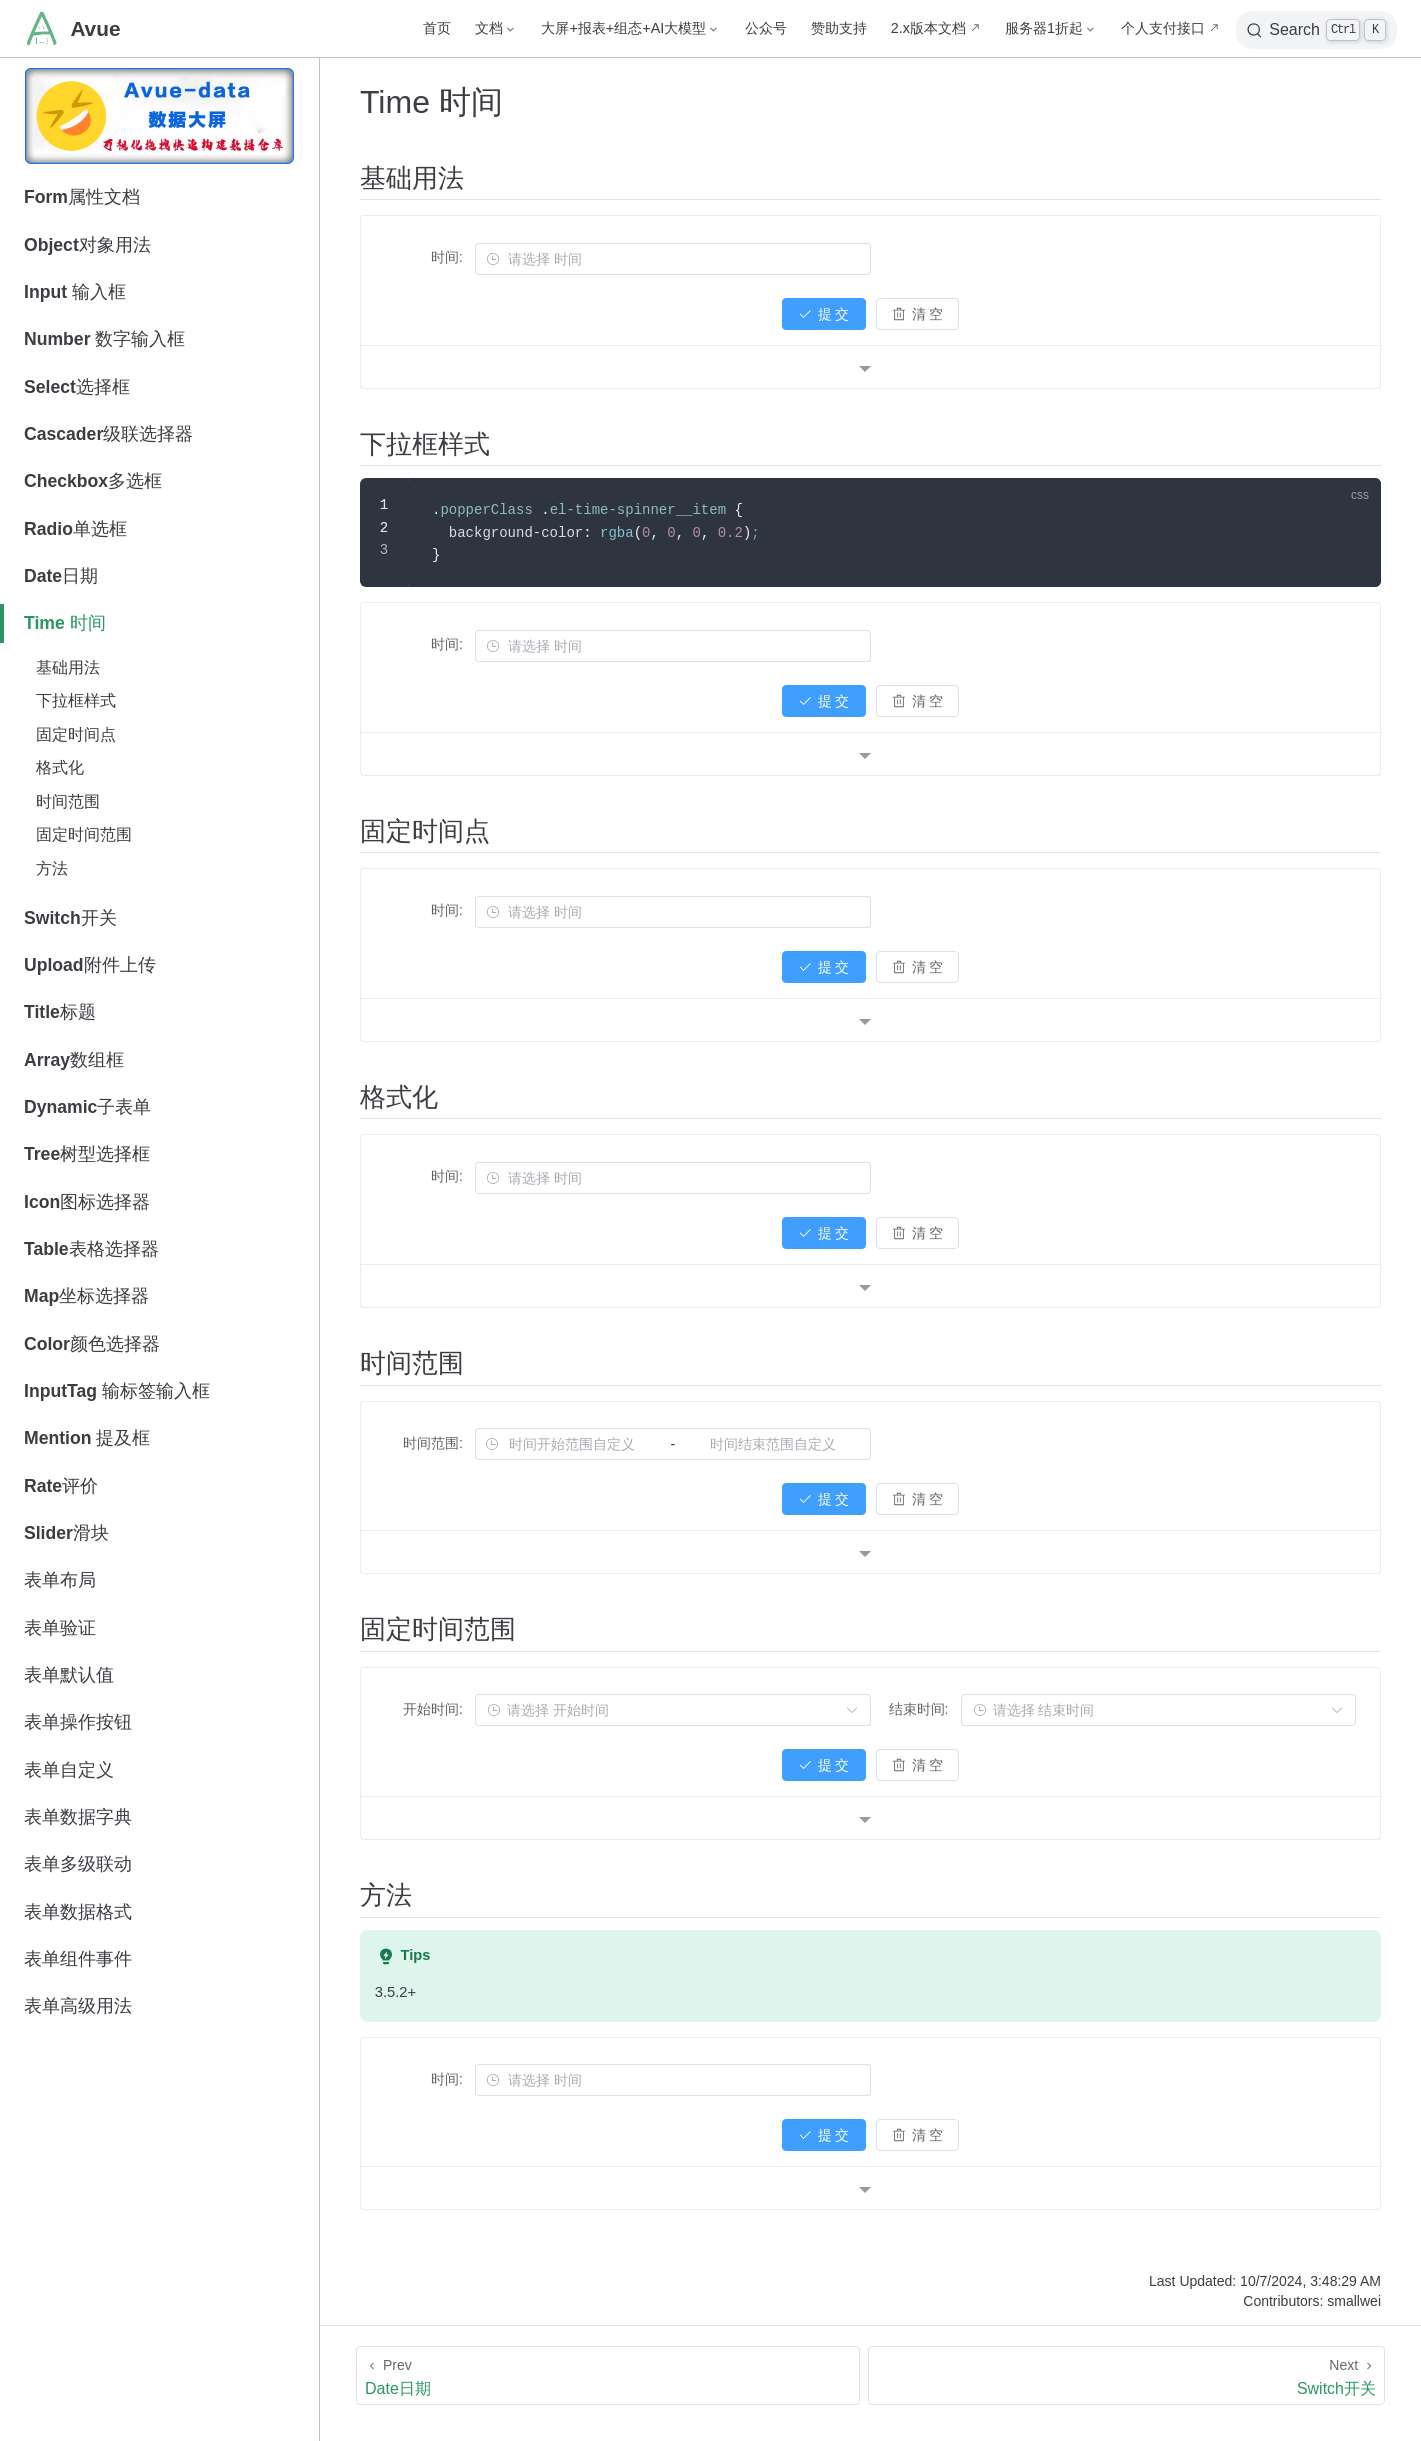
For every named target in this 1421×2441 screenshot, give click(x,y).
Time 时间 (65, 623)
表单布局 (60, 1580)
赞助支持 (839, 28)
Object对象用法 (87, 245)
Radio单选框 (75, 529)
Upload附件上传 (90, 965)
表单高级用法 (78, 2006)
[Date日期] (608, 2375)
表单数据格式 (78, 1912)
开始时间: (433, 1709)
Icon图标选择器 (87, 1202)
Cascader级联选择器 (108, 434)
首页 (437, 28)
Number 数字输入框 (104, 339)
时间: (447, 257)
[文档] (496, 28)
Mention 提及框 (87, 1438)
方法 (52, 868)
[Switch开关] (1126, 2375)
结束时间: (919, 1709)
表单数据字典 (78, 1817)
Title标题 (60, 1012)
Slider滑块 (66, 1533)
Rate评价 (61, 1486)
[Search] (1316, 30)
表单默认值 (69, 1675)
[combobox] (684, 259)
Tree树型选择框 (87, 1154)
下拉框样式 (76, 700)
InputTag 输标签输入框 (117, 1391)
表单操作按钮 (78, 1722)
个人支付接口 (1163, 28)
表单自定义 (69, 1770)
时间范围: (433, 1443)
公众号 (766, 28)
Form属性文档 (82, 197)
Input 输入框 (75, 292)
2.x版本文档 (928, 28)
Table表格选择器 (91, 1249)
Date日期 (61, 576)
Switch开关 (70, 918)
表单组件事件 (78, 1959)
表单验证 (60, 1628)
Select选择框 (77, 387)
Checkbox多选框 (93, 481)
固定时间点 (76, 734)
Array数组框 (74, 1060)
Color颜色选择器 (92, 1344)
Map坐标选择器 (86, 1296)
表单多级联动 (78, 1864)
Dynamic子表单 (87, 1107)
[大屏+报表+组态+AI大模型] (630, 28)
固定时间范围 (84, 834)
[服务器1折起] (1051, 28)
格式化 (60, 767)
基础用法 (68, 667)
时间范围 (68, 801)
